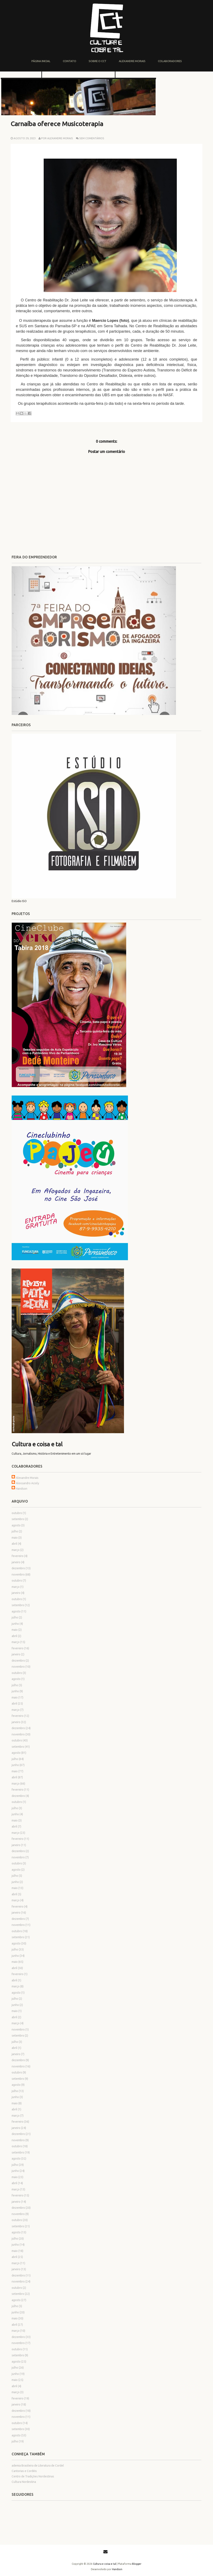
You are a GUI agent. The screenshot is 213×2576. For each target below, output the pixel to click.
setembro (18, 1519)
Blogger (136, 2563)
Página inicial (39, 61)
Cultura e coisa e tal (37, 1444)
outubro (17, 1512)
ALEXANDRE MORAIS (132, 61)
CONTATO (68, 61)
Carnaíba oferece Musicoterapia (59, 123)
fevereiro (18, 1555)
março (16, 1549)
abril (14, 1543)
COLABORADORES (170, 61)
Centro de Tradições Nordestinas (33, 2476)
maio (15, 1537)
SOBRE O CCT (97, 61)
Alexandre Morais (27, 1477)
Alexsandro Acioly (27, 1483)
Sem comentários (91, 138)
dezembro (18, 1568)
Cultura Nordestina (24, 2481)
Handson (21, 1488)
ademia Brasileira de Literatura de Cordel (38, 2465)
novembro (18, 1574)
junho (15, 1623)
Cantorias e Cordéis (24, 2470)
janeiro (16, 1562)
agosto (16, 1525)
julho (15, 1531)
